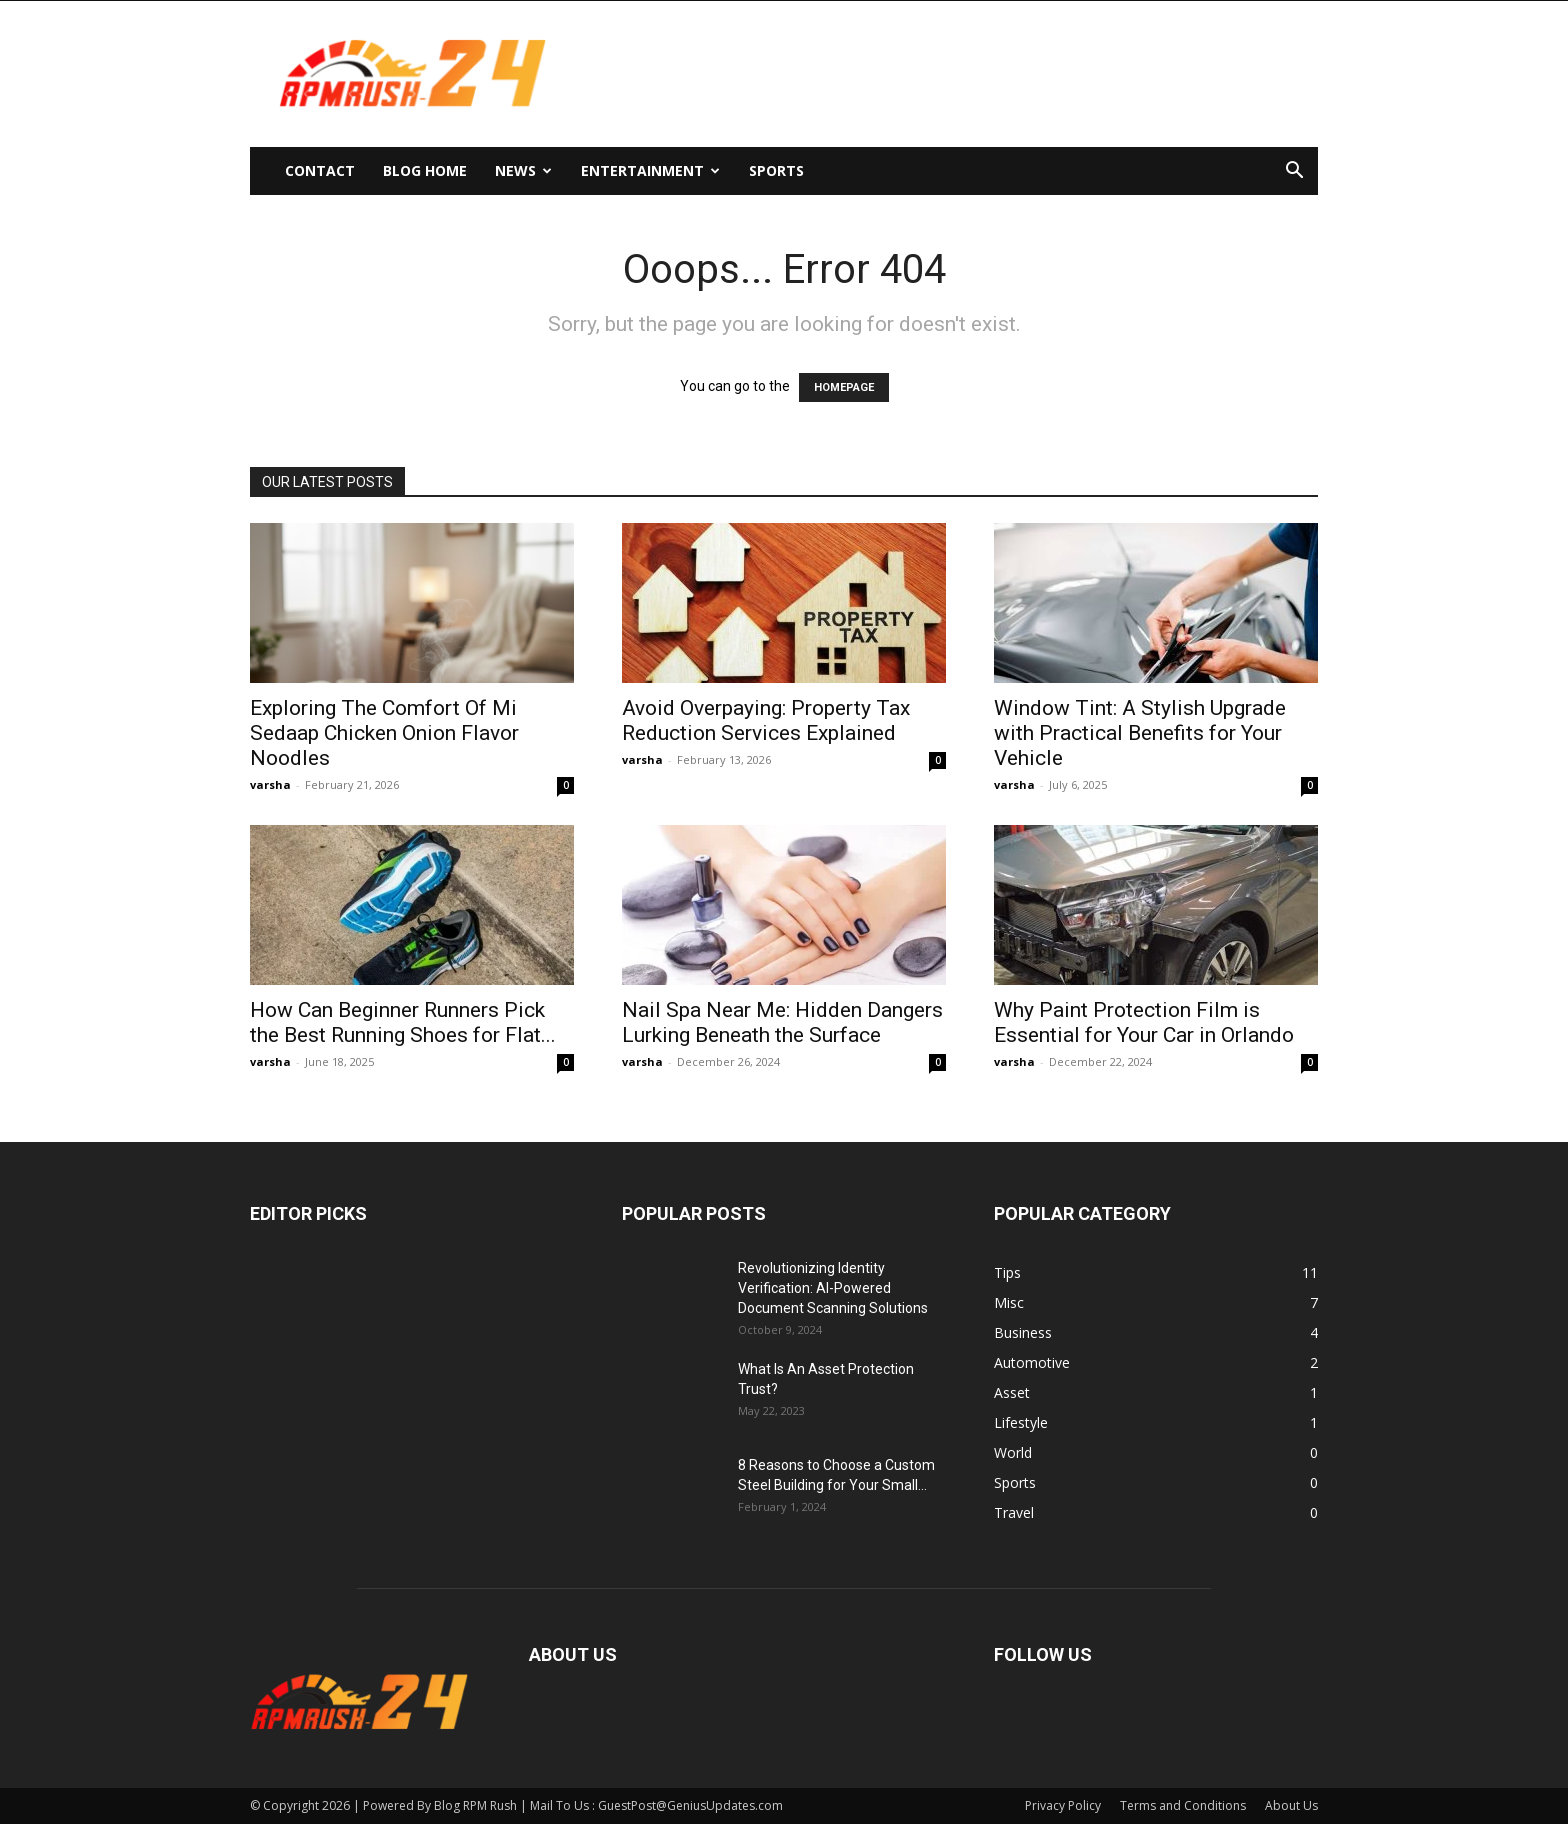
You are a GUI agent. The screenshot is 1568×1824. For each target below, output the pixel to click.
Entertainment (650, 170)
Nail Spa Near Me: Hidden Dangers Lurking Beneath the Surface (782, 1022)
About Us (1291, 1805)
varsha (270, 784)
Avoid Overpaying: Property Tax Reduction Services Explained (766, 720)
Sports (776, 170)
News (523, 170)
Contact (320, 170)
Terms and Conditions (1183, 1805)
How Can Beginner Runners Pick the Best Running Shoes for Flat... (403, 1022)
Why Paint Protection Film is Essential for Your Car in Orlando (1144, 1022)
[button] (1294, 172)
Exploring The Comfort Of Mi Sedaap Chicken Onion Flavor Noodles (384, 733)
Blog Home (425, 170)
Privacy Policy (1063, 1805)
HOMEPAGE (844, 387)
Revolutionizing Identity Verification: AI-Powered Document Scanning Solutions (833, 1288)
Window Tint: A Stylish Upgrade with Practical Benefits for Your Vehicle (1140, 733)
